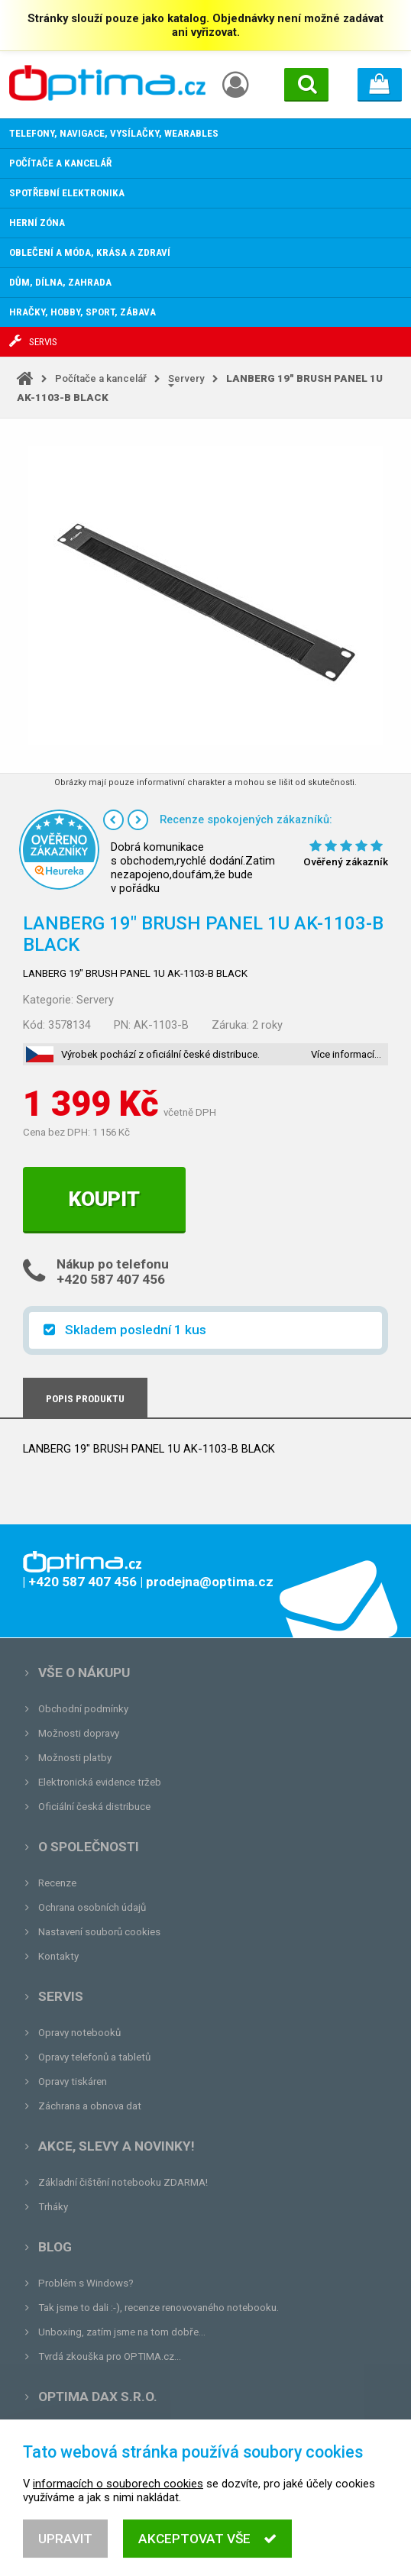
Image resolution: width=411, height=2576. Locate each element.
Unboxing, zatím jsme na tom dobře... (122, 2332)
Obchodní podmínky (83, 1709)
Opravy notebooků (79, 2032)
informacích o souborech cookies (118, 2500)
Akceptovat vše (207, 2554)
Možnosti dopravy (78, 1733)
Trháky (53, 2206)
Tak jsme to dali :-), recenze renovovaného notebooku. (158, 2307)
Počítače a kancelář (101, 378)
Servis (60, 1996)
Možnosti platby (75, 1757)
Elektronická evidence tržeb (99, 1782)
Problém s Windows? (86, 2283)
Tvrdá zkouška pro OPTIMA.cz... (109, 2356)
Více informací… (346, 1054)
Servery (186, 378)
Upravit (65, 2554)
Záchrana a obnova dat (89, 2106)
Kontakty (58, 1956)
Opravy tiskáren (72, 2081)
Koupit (104, 1199)
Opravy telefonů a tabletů (94, 2057)
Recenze (57, 1883)
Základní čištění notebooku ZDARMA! (123, 2182)
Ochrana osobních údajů (92, 1907)
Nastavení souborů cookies (99, 1932)
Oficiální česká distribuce (94, 1806)
